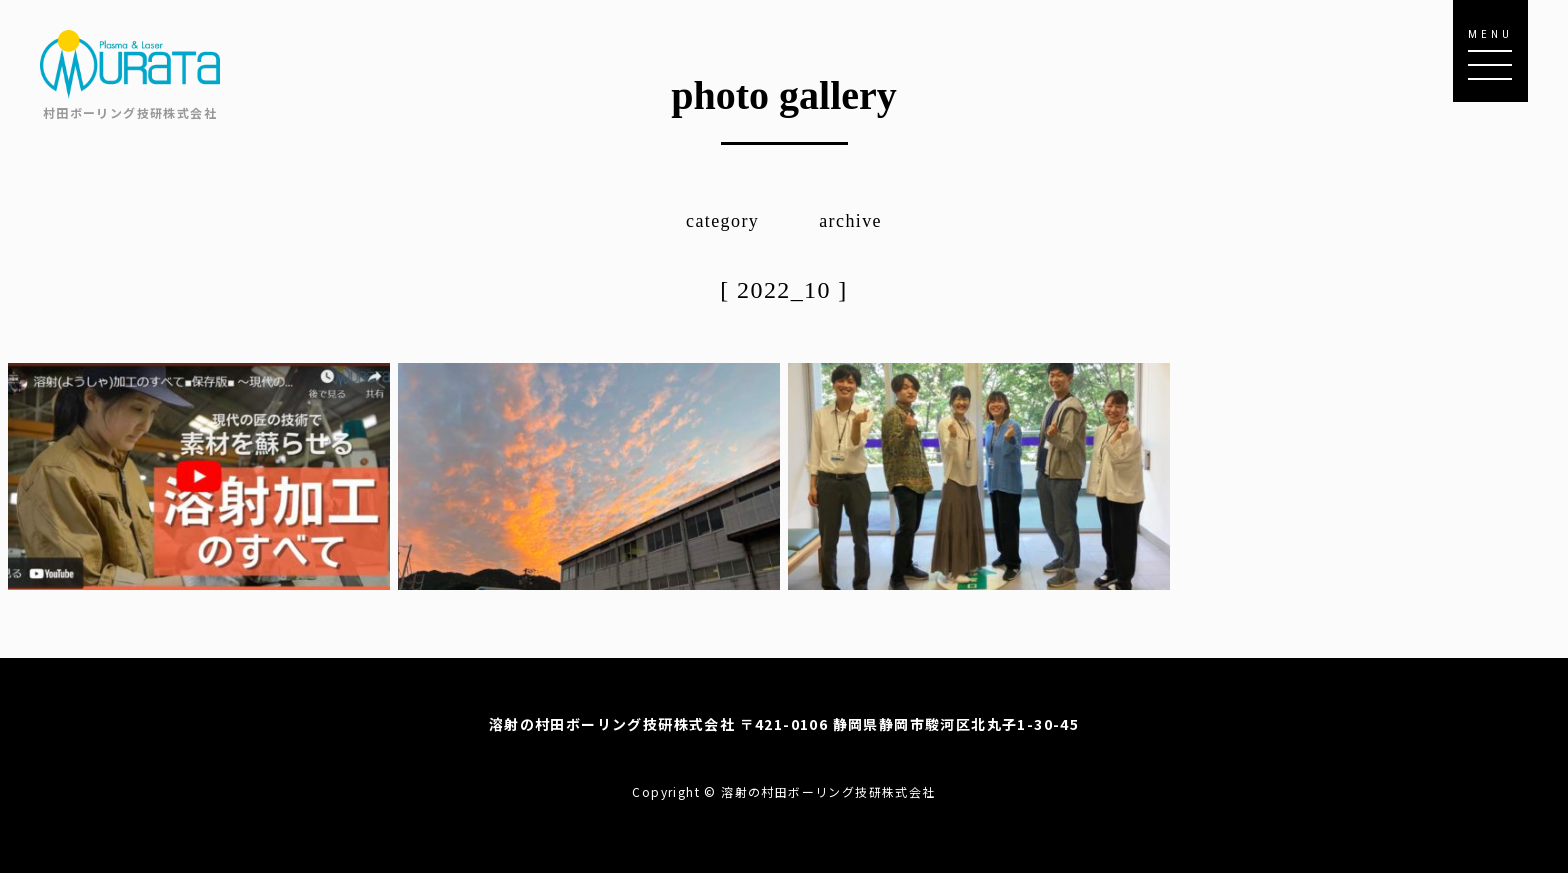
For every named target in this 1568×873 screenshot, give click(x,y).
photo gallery (784, 95)
